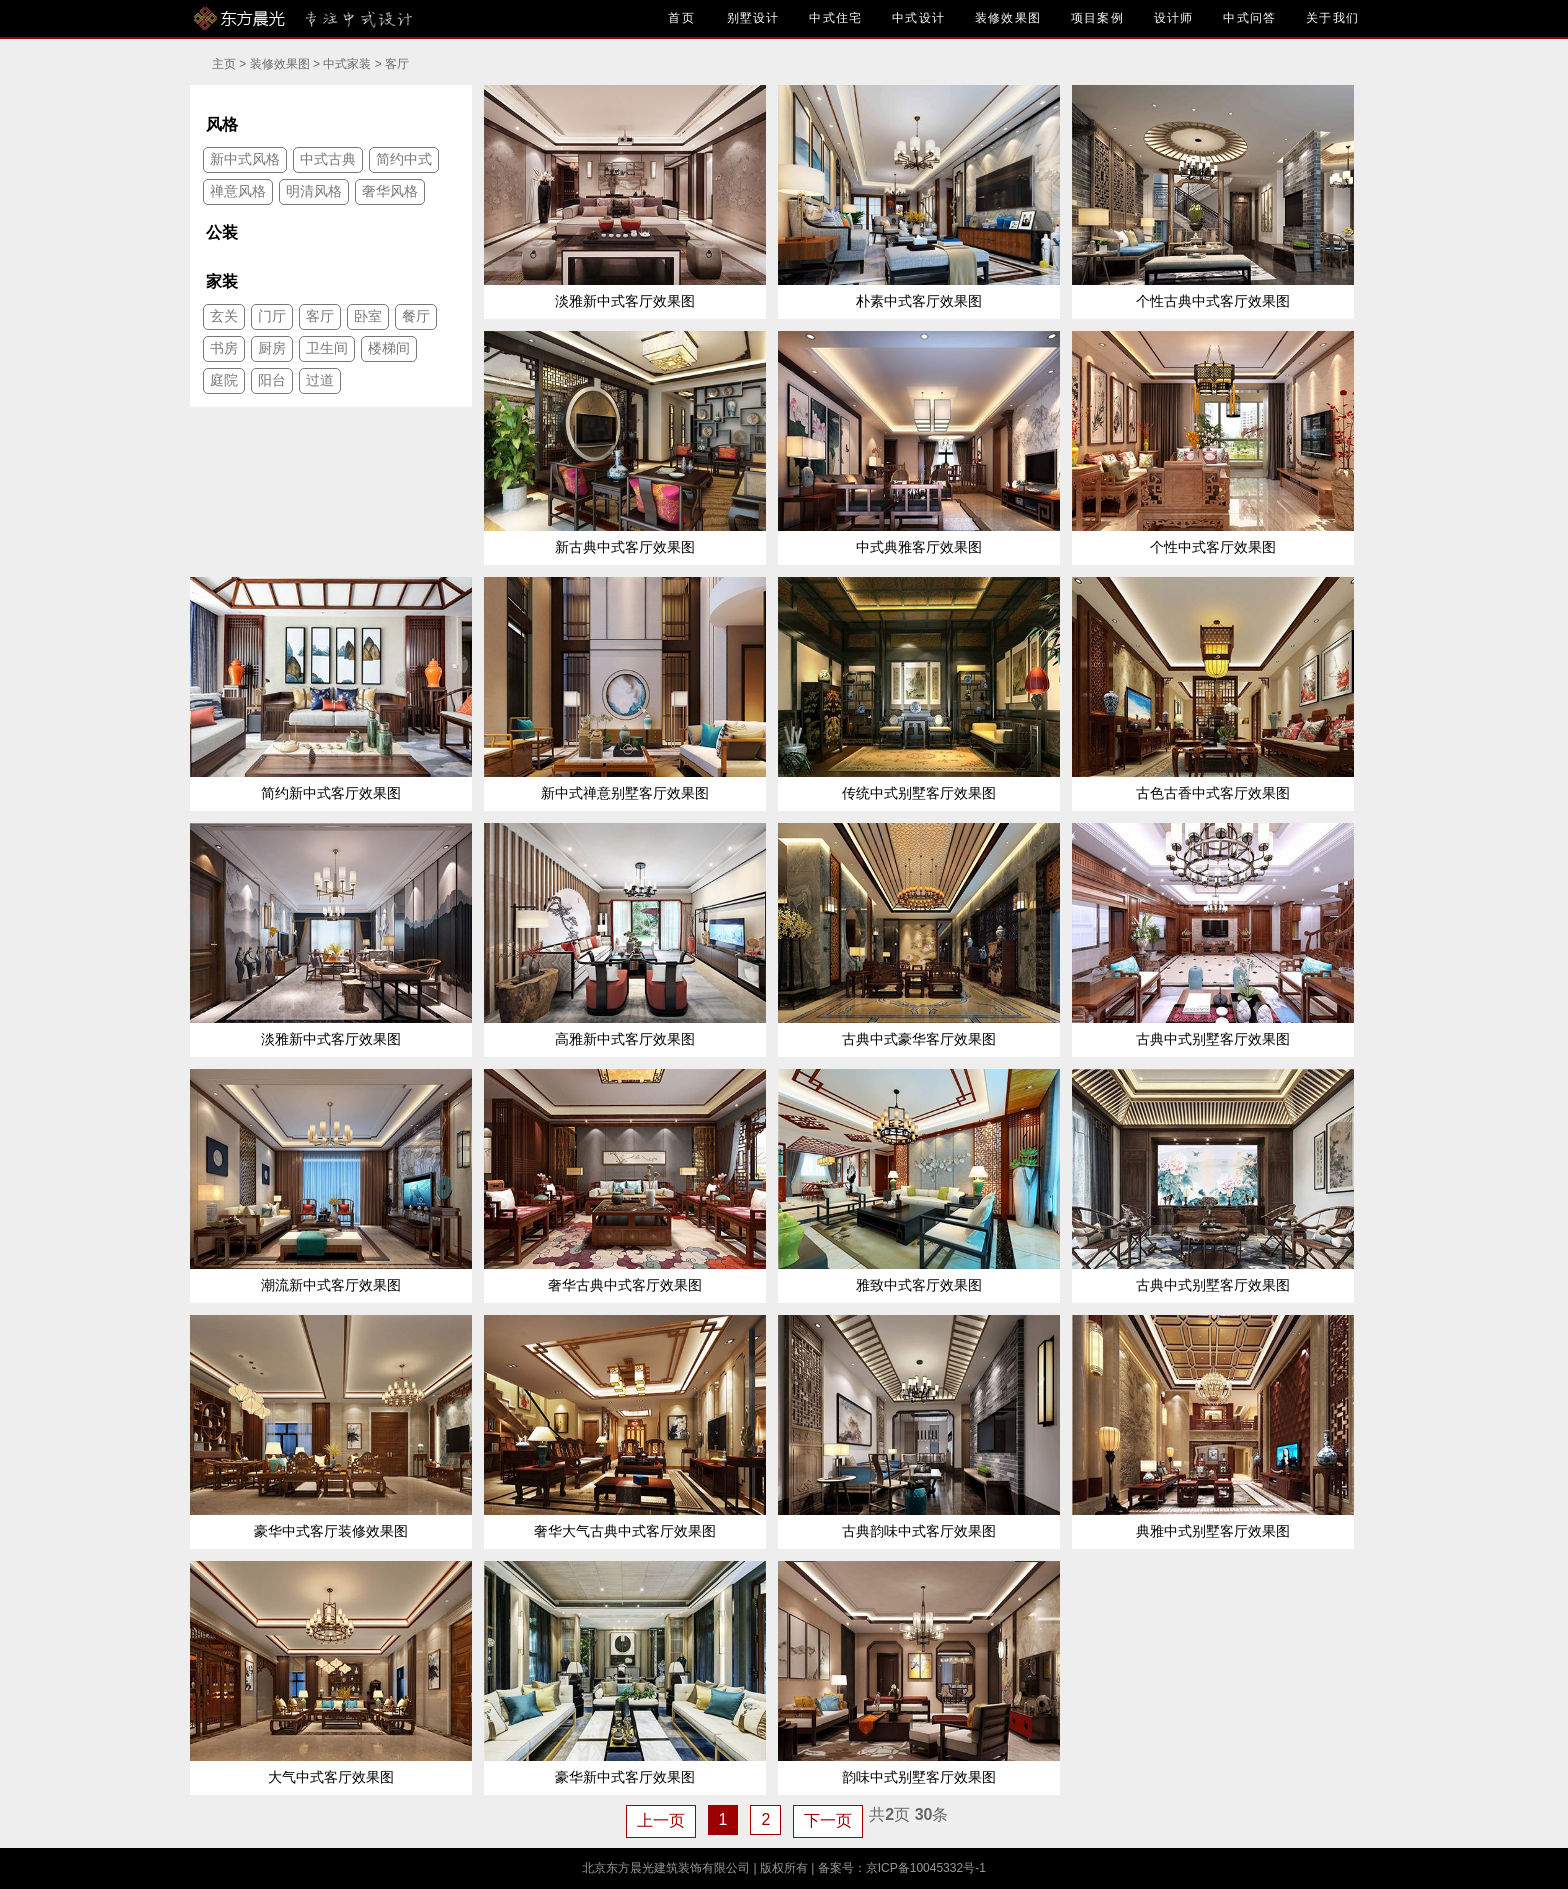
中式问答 (1249, 18)
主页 (224, 64)
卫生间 (327, 348)
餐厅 (416, 316)
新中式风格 (245, 159)
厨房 (272, 348)
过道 (320, 380)
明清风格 (314, 191)
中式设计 (918, 18)
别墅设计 (753, 18)
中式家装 (347, 64)
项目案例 (1097, 18)
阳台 (272, 380)
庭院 (224, 380)
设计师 (1174, 18)
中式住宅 (835, 18)
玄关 (224, 316)
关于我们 (1332, 18)
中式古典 (328, 159)
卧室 (368, 316)
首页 (682, 18)
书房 (224, 348)
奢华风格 (390, 191)
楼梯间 (389, 348)
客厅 (397, 64)
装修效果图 (1008, 18)
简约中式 (404, 159)
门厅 (272, 316)
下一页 (828, 1820)
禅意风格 (238, 191)
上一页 (661, 1820)
